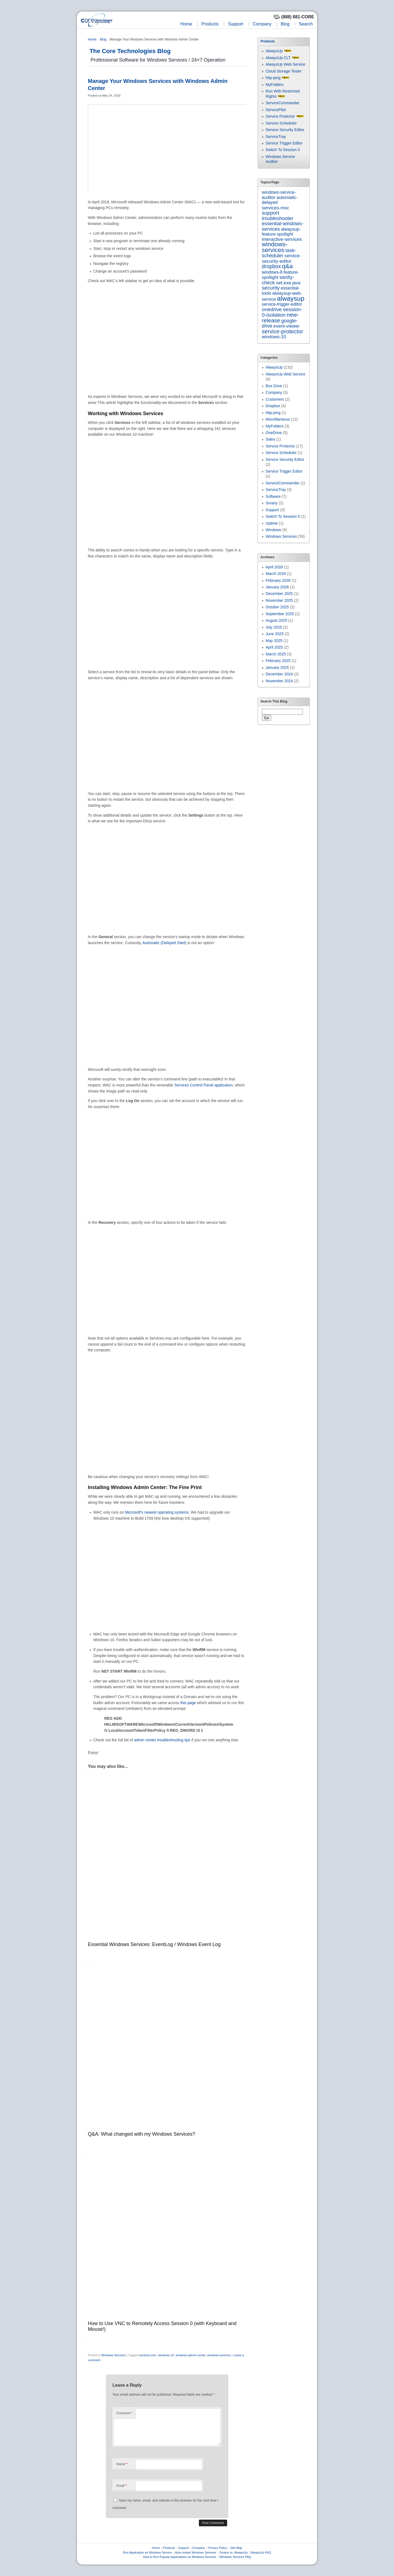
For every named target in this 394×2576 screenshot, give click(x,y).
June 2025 (274, 634)
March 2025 (276, 654)
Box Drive (274, 386)
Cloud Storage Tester (284, 71)
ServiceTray (276, 136)
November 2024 (279, 681)
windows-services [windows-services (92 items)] (275, 247)
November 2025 (279, 600)
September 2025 (280, 614)
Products (210, 24)
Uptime (272, 523)
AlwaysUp (274, 51)
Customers (275, 399)
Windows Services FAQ (235, 2556)
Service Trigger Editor (284, 143)
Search (306, 24)
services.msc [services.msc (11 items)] (275, 207)
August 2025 (276, 620)
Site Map (236, 2547)
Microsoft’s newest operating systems (157, 1512)
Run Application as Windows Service (147, 2552)
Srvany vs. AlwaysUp (233, 2552)
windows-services (219, 2355)
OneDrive (274, 432)
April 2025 (274, 647)
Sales (270, 439)
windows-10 (166, 2355)
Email (121, 2486)
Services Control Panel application (203, 1085)
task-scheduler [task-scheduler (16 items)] (279, 253)
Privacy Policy (217, 2547)
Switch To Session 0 (283, 150)
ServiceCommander (283, 103)
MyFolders (274, 84)
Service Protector (280, 116)
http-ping (273, 78)
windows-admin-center (190, 2355)
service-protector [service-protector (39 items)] (282, 331)
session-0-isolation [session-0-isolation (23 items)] (282, 312)
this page (188, 1703)
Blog (285, 24)
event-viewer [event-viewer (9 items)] (286, 326)
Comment (124, 2413)
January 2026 (277, 587)
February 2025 (278, 660)
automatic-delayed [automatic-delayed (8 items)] (280, 200)
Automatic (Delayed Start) (164, 943)
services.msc (148, 2355)
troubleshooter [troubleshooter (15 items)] (277, 218)
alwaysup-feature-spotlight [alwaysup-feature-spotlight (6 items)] (281, 231)
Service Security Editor (285, 130)
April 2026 (274, 567)
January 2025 (277, 667)
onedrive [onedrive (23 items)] (272, 309)
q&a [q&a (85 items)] (287, 266)
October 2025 (277, 607)
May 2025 (274, 640)
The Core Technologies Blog (130, 51)
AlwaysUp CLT (278, 58)
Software (273, 496)
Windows (273, 530)
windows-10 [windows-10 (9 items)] (274, 336)
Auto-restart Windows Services (195, 2552)
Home (186, 24)
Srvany (272, 503)
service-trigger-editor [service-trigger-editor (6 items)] (282, 304)
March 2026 (276, 573)
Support (235, 24)
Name (121, 2464)
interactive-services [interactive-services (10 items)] (282, 239)
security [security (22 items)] (271, 288)
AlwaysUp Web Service (285, 64)
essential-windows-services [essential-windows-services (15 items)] (282, 226)
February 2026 (278, 580)
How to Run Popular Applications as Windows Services (179, 2556)
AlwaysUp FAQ (261, 2552)
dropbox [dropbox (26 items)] (271, 266)
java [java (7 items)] (296, 282)
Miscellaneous (278, 419)
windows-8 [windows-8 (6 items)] (272, 272)
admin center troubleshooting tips (162, 1740)
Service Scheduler (281, 123)
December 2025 (279, 593)
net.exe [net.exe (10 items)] (283, 282)
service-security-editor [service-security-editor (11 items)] (281, 258)
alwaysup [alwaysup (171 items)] (290, 298)
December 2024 (279, 674)
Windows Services (113, 2355)
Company (262, 24)
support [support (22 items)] (270, 213)
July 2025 (274, 627)
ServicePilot (276, 110)
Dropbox (273, 406)
